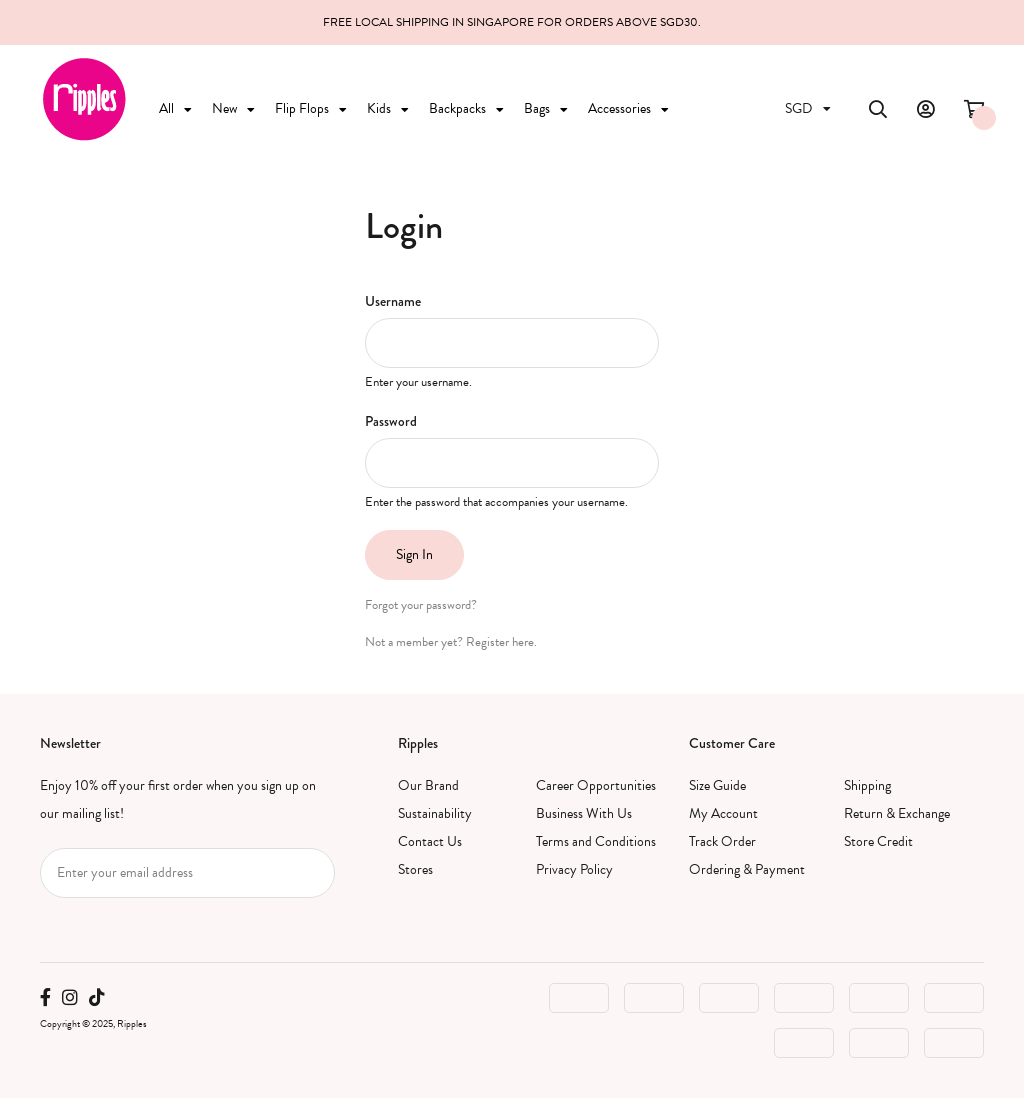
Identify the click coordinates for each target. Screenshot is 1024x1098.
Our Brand (428, 785)
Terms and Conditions (596, 841)
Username (393, 301)
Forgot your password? (421, 605)
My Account (723, 813)
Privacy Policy (574, 869)
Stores (415, 869)
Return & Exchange (897, 813)
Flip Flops (311, 108)
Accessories (628, 108)
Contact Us (430, 841)
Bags (546, 108)
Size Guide (717, 785)
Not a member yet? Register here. (451, 642)
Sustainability (435, 813)
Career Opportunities (596, 785)
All (175, 108)
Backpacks (466, 108)
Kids (388, 108)
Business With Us (584, 813)
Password (391, 421)
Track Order (722, 841)
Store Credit (878, 841)
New (233, 108)
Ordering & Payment (747, 869)
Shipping (867, 785)
